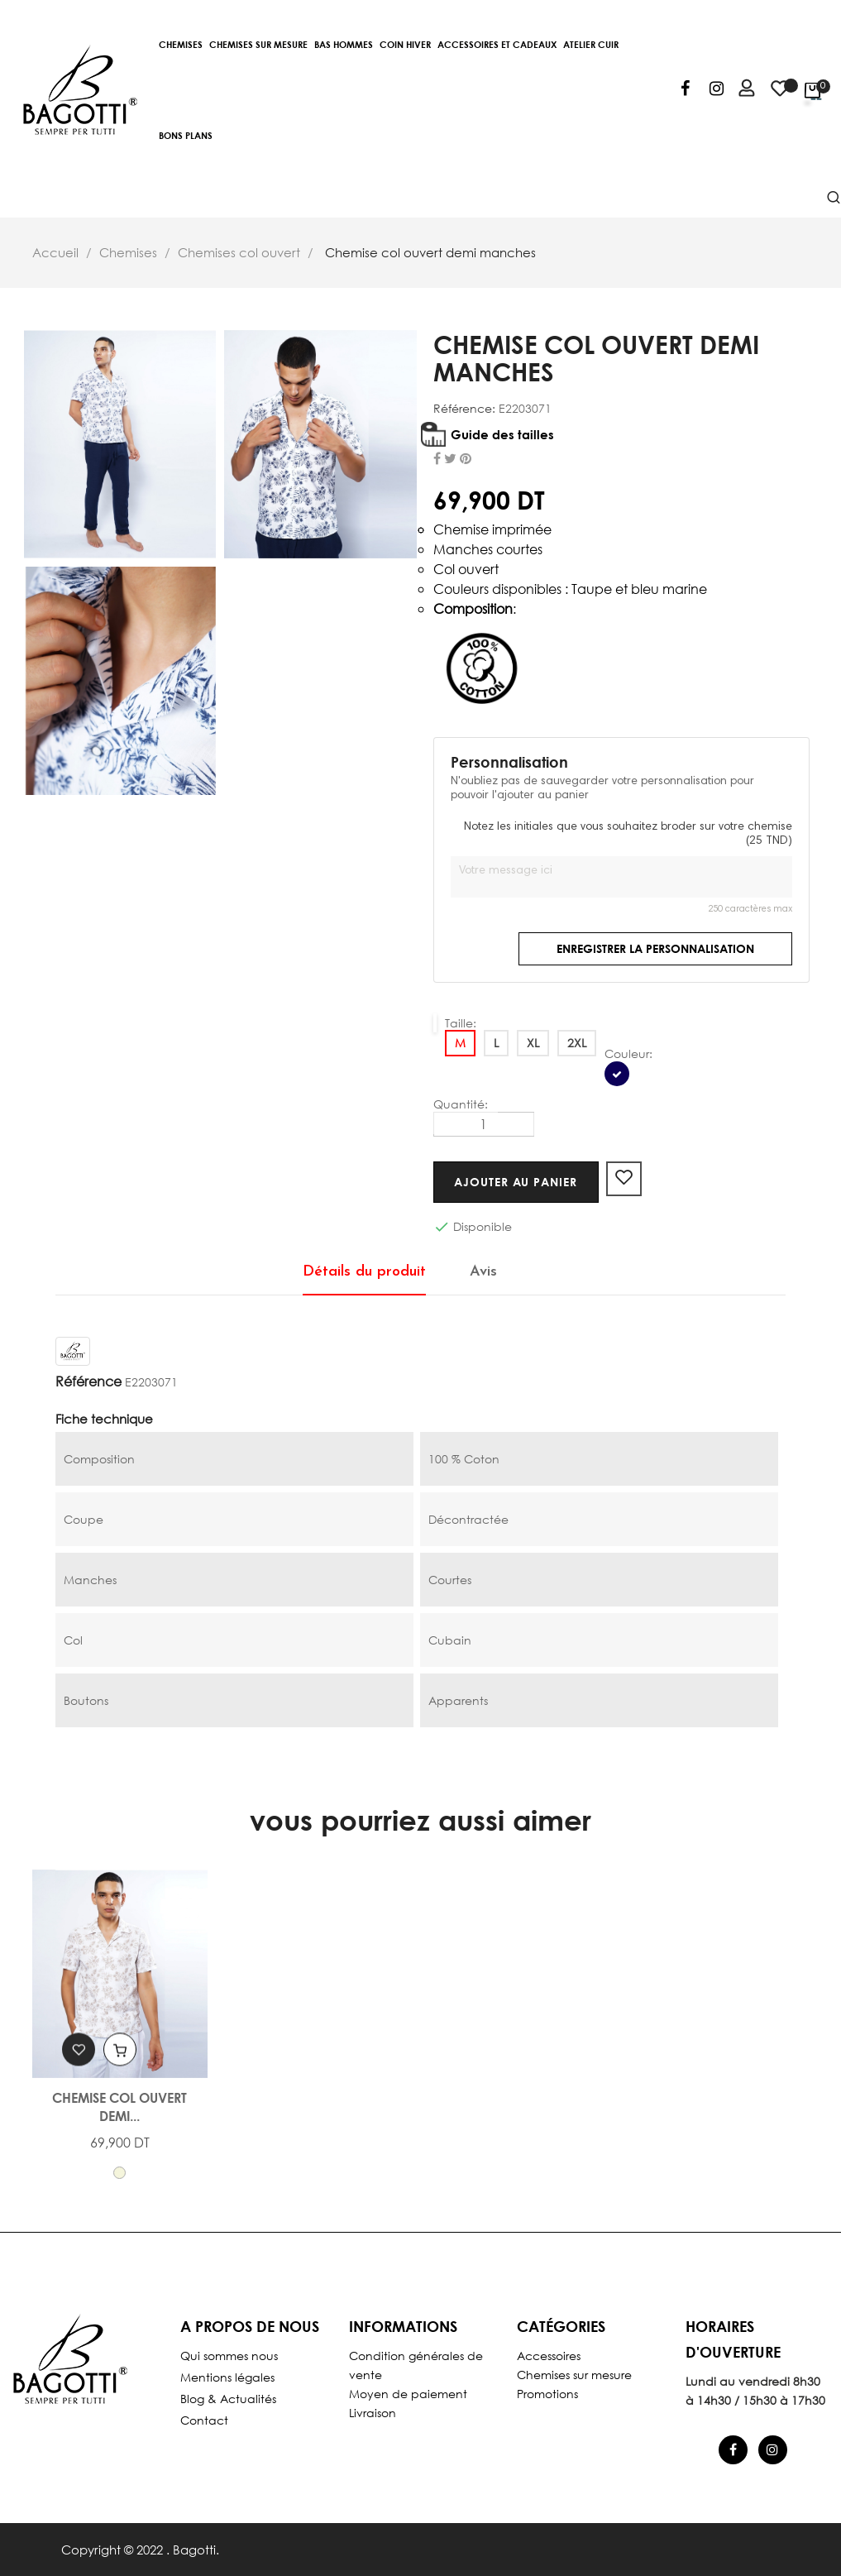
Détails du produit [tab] (364, 1272)
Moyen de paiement (408, 2393)
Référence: (464, 408)
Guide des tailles (502, 434)
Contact (204, 2420)
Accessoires (549, 2355)
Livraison (372, 2412)
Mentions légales (227, 2377)
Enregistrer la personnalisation (655, 948)
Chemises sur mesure (574, 2374)
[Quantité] (484, 1124)
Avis (483, 1272)
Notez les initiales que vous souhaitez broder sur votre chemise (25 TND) (628, 834)
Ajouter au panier (520, 1182)
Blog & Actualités (228, 2398)
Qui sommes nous (229, 2355)
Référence (88, 1381)
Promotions (547, 2393)
